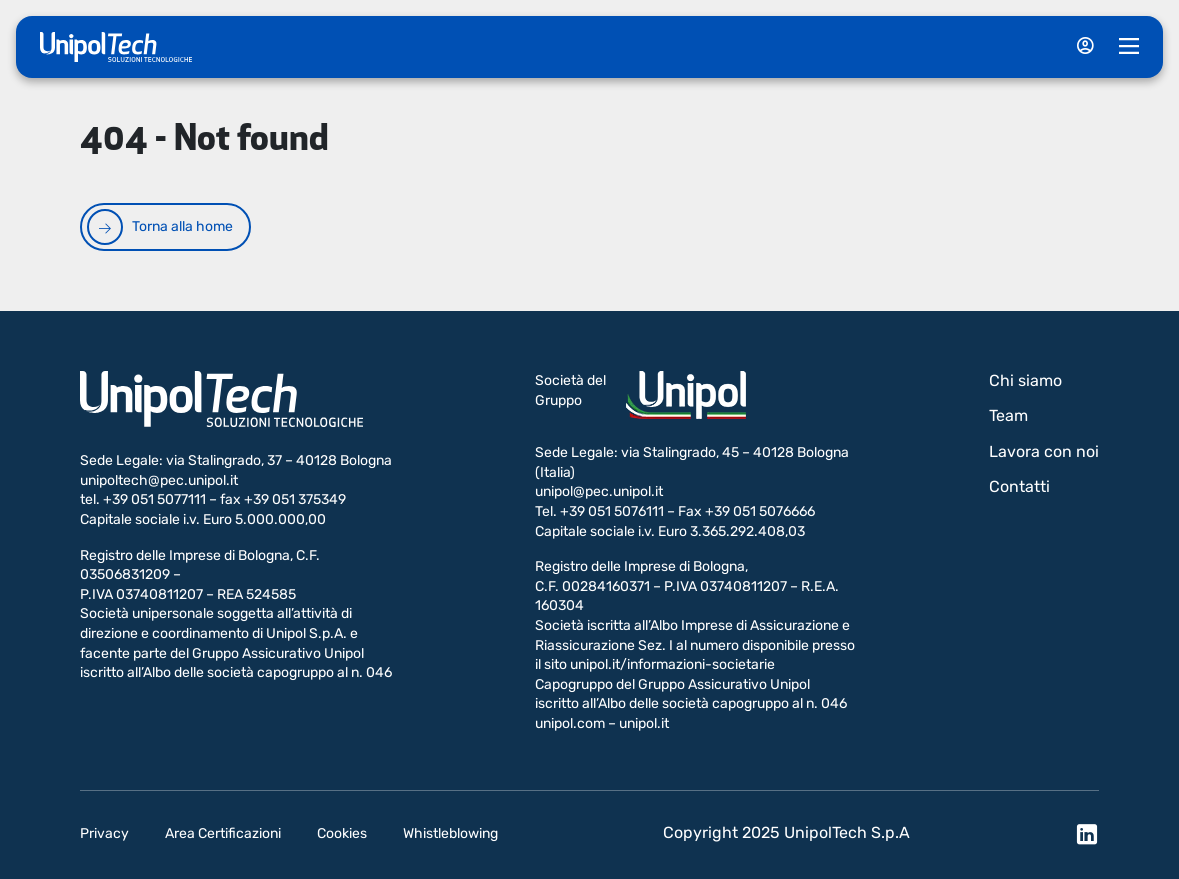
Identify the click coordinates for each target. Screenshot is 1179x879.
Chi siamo (1025, 380)
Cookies (342, 833)
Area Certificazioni (223, 833)
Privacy (104, 833)
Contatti (1019, 486)
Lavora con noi (1044, 451)
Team (1008, 415)
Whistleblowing (450, 833)
